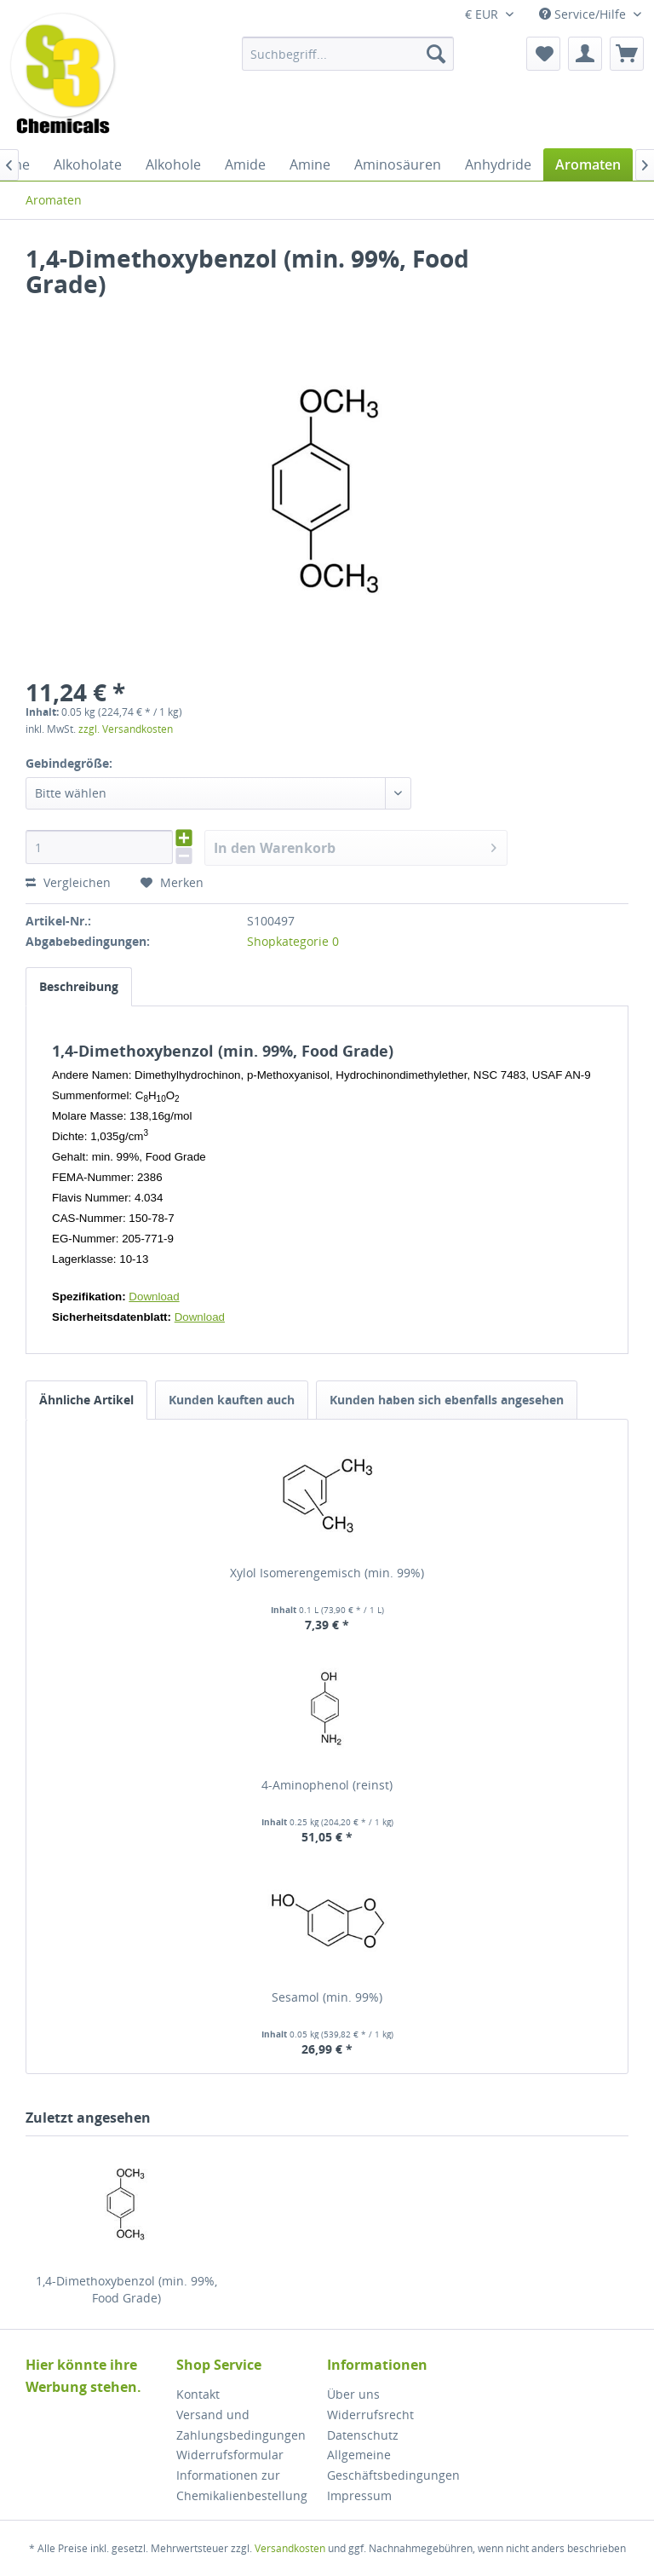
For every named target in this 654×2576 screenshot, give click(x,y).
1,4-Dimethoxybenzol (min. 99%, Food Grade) (126, 2289)
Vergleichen (68, 882)
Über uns (353, 2394)
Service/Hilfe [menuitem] (584, 14)
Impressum (359, 2495)
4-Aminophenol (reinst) (327, 1785)
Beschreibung (78, 986)
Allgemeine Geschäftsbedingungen (393, 2464)
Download (154, 1296)
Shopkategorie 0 (293, 941)
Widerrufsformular (230, 2454)
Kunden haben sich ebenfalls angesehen (447, 1400)
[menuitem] (348, 54)
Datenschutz (363, 2435)
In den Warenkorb (355, 845)
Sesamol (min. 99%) (327, 1997)
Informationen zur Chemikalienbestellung (241, 2485)
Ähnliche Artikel (86, 1400)
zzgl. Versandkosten (125, 729)
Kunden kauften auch (232, 1400)
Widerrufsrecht (370, 2414)
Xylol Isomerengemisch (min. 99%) (327, 1573)
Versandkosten (290, 2548)
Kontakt (198, 2394)
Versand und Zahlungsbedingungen (241, 2424)
